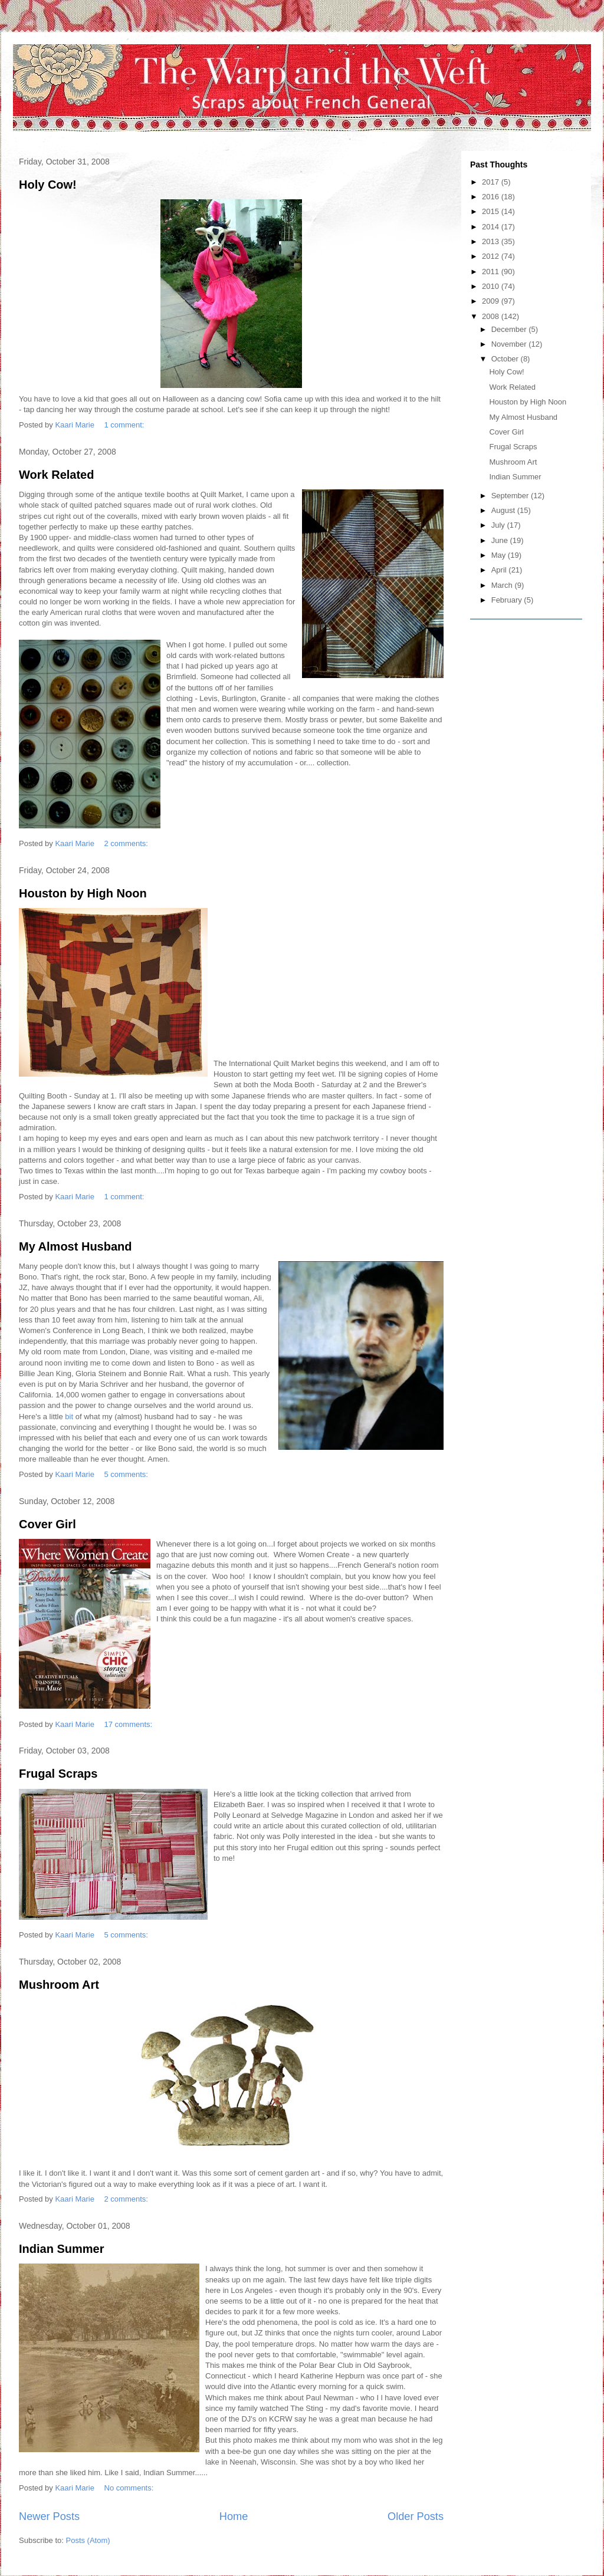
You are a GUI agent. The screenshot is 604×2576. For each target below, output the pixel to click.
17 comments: (129, 1724)
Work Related (56, 474)
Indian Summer (61, 2248)
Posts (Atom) (88, 2540)
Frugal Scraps (58, 1773)
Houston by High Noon (83, 893)
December (510, 329)
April (500, 569)
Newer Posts (49, 2516)
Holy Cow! (48, 184)
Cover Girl (47, 1524)
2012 (491, 256)
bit (69, 1416)
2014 (491, 226)
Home (233, 2516)
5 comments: (127, 1474)
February (507, 600)
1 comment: (125, 424)
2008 (491, 316)
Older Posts (416, 2516)
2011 (491, 271)
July (499, 525)
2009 (491, 301)
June (500, 540)
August (504, 510)
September (511, 495)
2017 (491, 181)
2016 (491, 196)
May (499, 555)
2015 (491, 211)
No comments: (130, 2487)
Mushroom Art (59, 1984)
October (506, 358)
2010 (491, 286)
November (510, 344)
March (503, 585)
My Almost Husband (75, 1246)
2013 (491, 241)
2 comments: (127, 843)
